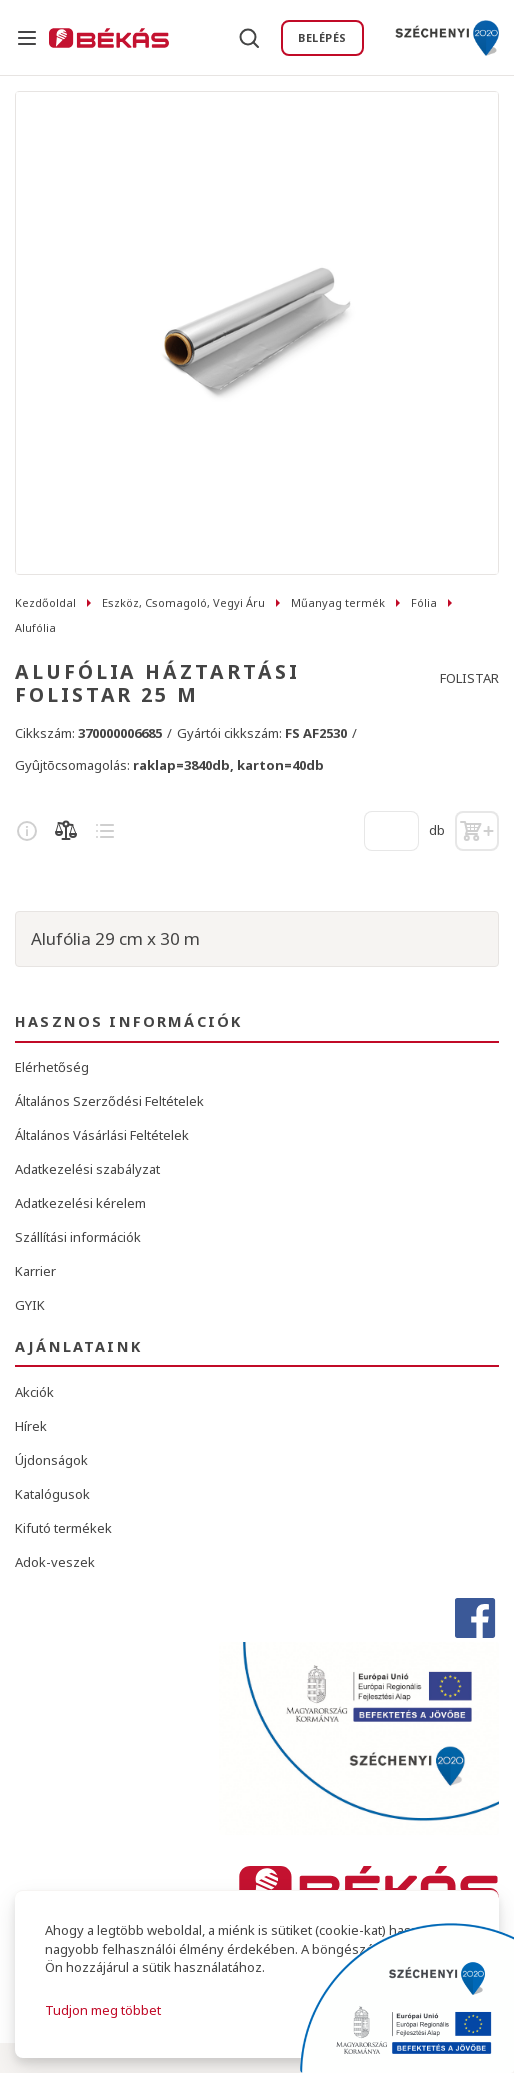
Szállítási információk (78, 1237)
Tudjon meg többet (103, 2010)
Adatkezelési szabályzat (87, 1169)
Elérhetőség (52, 1067)
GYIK (30, 1305)
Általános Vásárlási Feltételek (102, 1135)
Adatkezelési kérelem (80, 1203)
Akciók (34, 1392)
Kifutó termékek (63, 1528)
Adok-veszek (55, 1562)
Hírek (31, 1426)
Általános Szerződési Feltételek (109, 1101)
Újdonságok (51, 1460)
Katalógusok (52, 1494)
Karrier (35, 1271)
